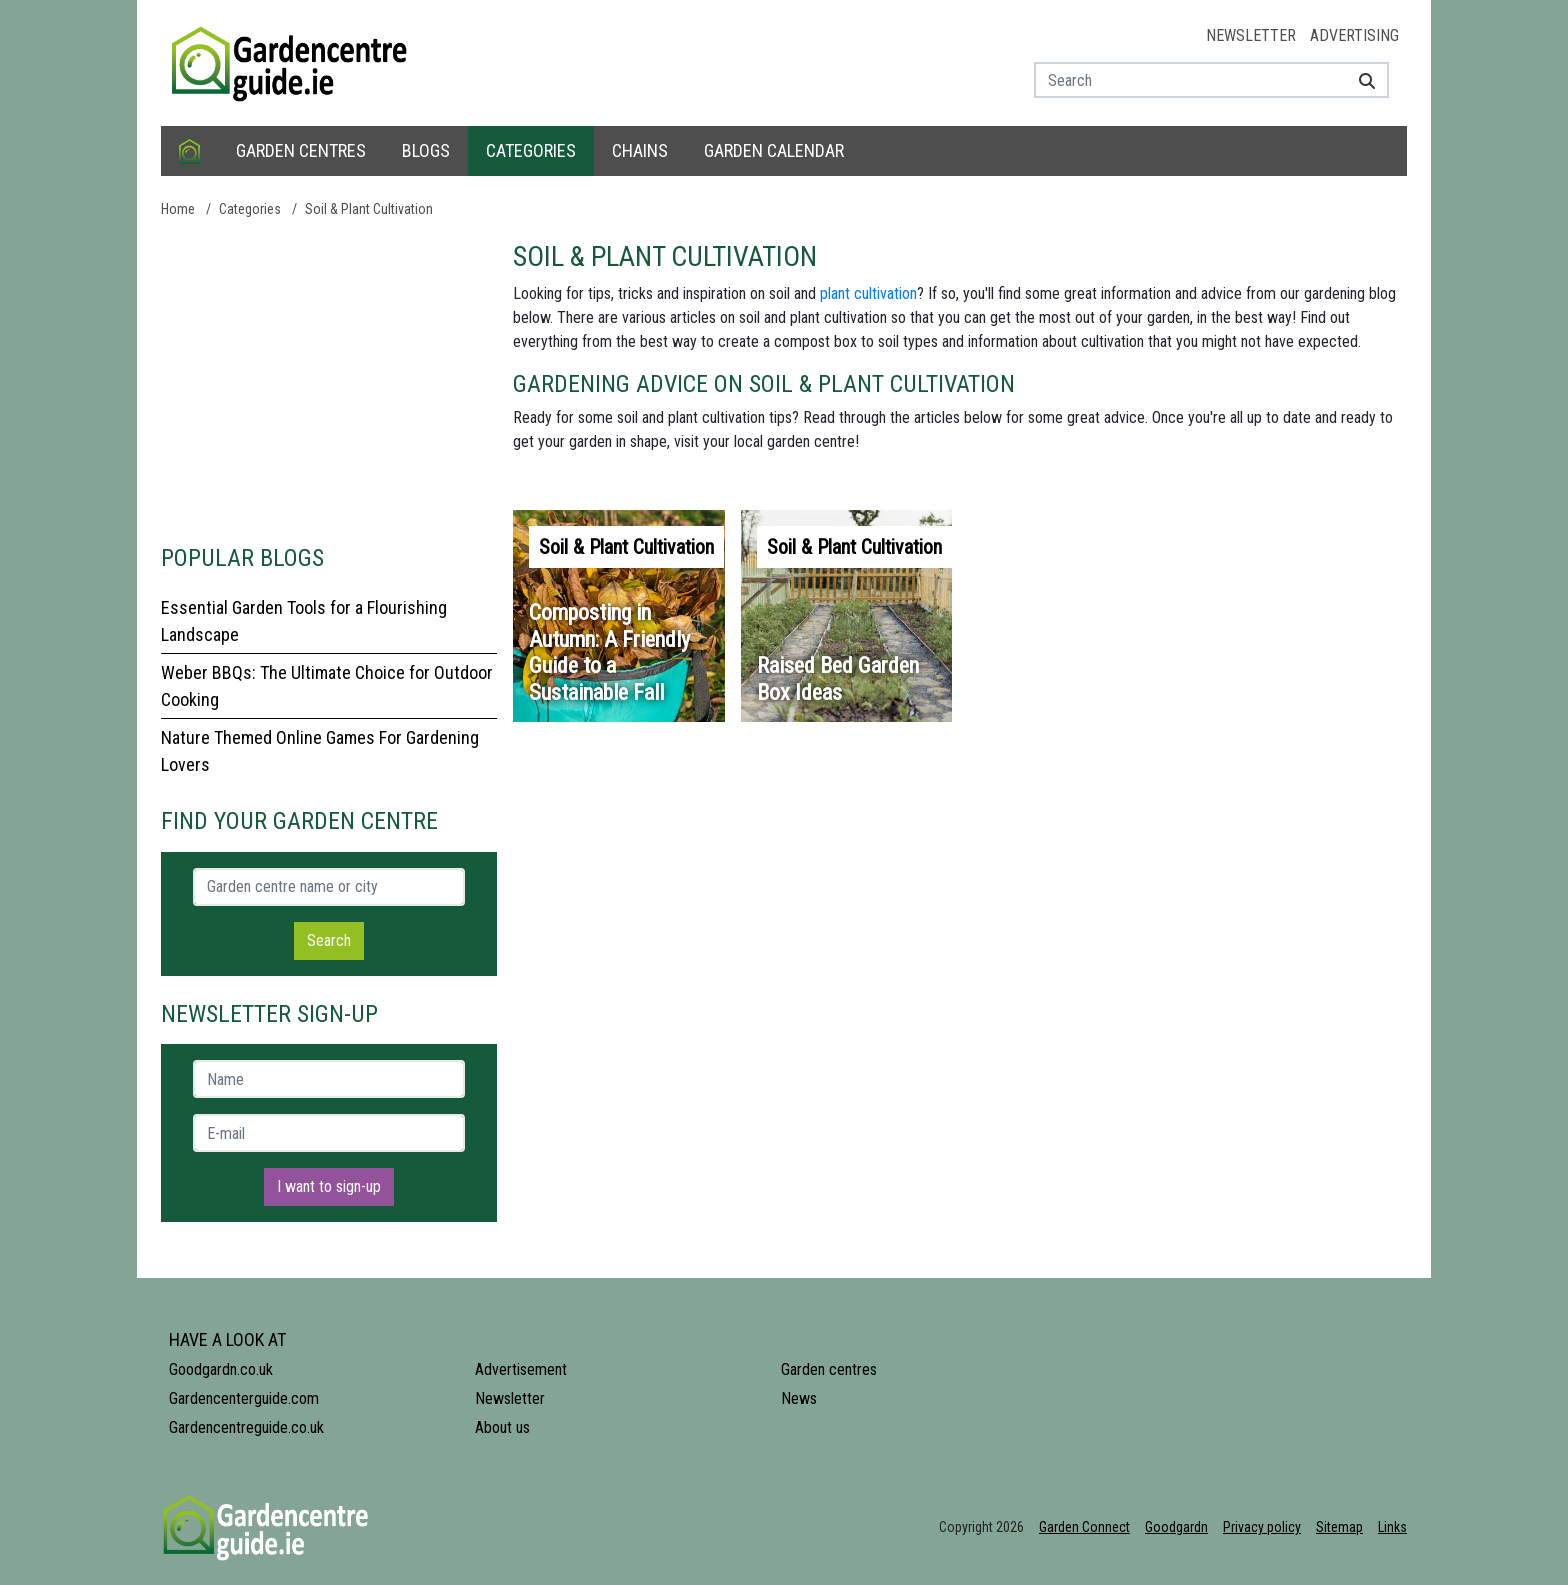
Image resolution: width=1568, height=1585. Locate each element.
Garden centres (301, 150)
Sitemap (1339, 1527)
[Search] (1359, 80)
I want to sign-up (329, 1186)
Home (178, 209)
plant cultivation (868, 293)
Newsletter (1251, 35)
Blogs (426, 150)
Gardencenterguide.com (244, 1398)
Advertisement (521, 1369)
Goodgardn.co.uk (221, 1369)
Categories (531, 150)
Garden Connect (1084, 1527)
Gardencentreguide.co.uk (246, 1427)
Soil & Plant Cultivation (369, 209)
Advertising (1354, 35)
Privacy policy (1262, 1527)
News (799, 1398)
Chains (640, 150)
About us (502, 1427)
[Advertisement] (329, 380)
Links (1392, 1527)
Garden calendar (774, 150)
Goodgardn (1176, 1527)
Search (329, 940)
